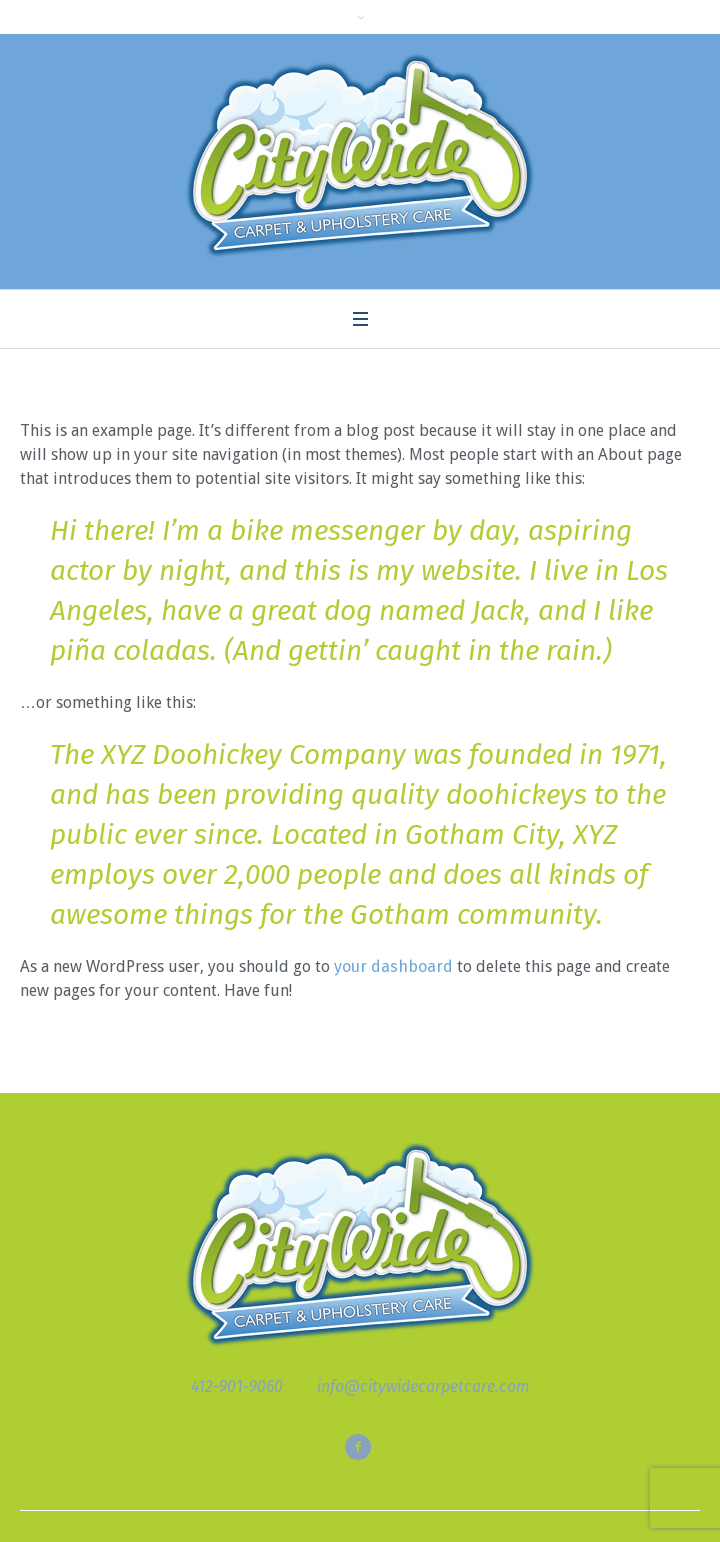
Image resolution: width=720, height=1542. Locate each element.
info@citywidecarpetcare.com (423, 1386)
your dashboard (393, 966)
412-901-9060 (237, 1386)
